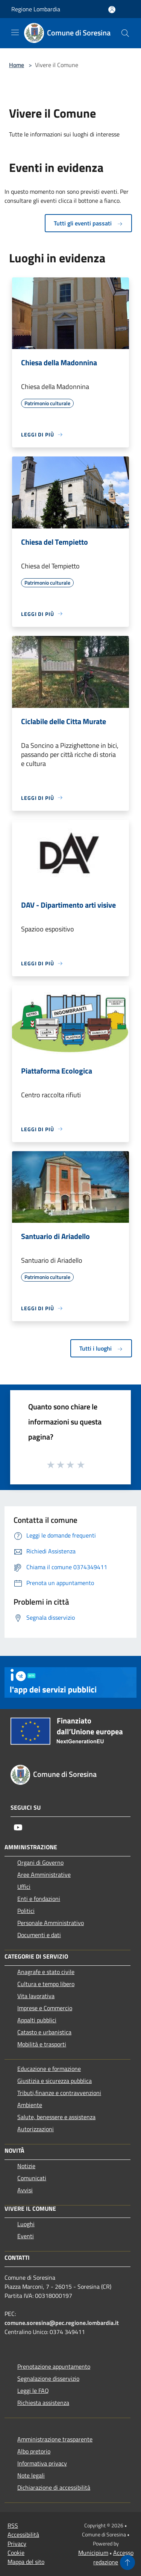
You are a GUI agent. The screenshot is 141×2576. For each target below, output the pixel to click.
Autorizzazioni (35, 2128)
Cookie (16, 2552)
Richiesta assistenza (43, 2402)
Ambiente (29, 2104)
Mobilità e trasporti (41, 2044)
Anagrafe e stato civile (45, 1971)
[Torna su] (127, 2562)
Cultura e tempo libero (45, 1983)
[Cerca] (125, 33)
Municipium (93, 2552)
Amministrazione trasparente (54, 2439)
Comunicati (31, 2177)
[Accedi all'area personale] (112, 9)
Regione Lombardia (35, 9)
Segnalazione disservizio (48, 2378)
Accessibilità (23, 2534)
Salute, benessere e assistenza (56, 2116)
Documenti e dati (39, 1934)
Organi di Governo (40, 1862)
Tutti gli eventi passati (88, 223)
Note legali (31, 2475)
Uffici (23, 1886)
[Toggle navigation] (15, 32)
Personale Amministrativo (50, 1922)
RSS (13, 2525)
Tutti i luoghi (101, 1348)
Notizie (26, 2165)
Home (16, 64)
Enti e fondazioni (38, 1898)
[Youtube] (18, 1827)
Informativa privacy (42, 2463)
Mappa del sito (26, 2561)
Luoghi (26, 2223)
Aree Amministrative (44, 1874)
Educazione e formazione (49, 2068)
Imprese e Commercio (44, 2007)
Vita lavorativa (36, 1995)
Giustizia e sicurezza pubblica (54, 2080)
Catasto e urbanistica (44, 2032)
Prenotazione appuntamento (53, 2366)
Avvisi (25, 2190)
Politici (26, 1910)
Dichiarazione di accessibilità (53, 2487)
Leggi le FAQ (33, 2390)
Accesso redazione (113, 2557)
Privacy (17, 2543)
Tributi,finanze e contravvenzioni (59, 2092)
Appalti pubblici (36, 2020)
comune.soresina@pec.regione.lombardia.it (62, 2322)
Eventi (25, 2236)
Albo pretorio (33, 2451)
